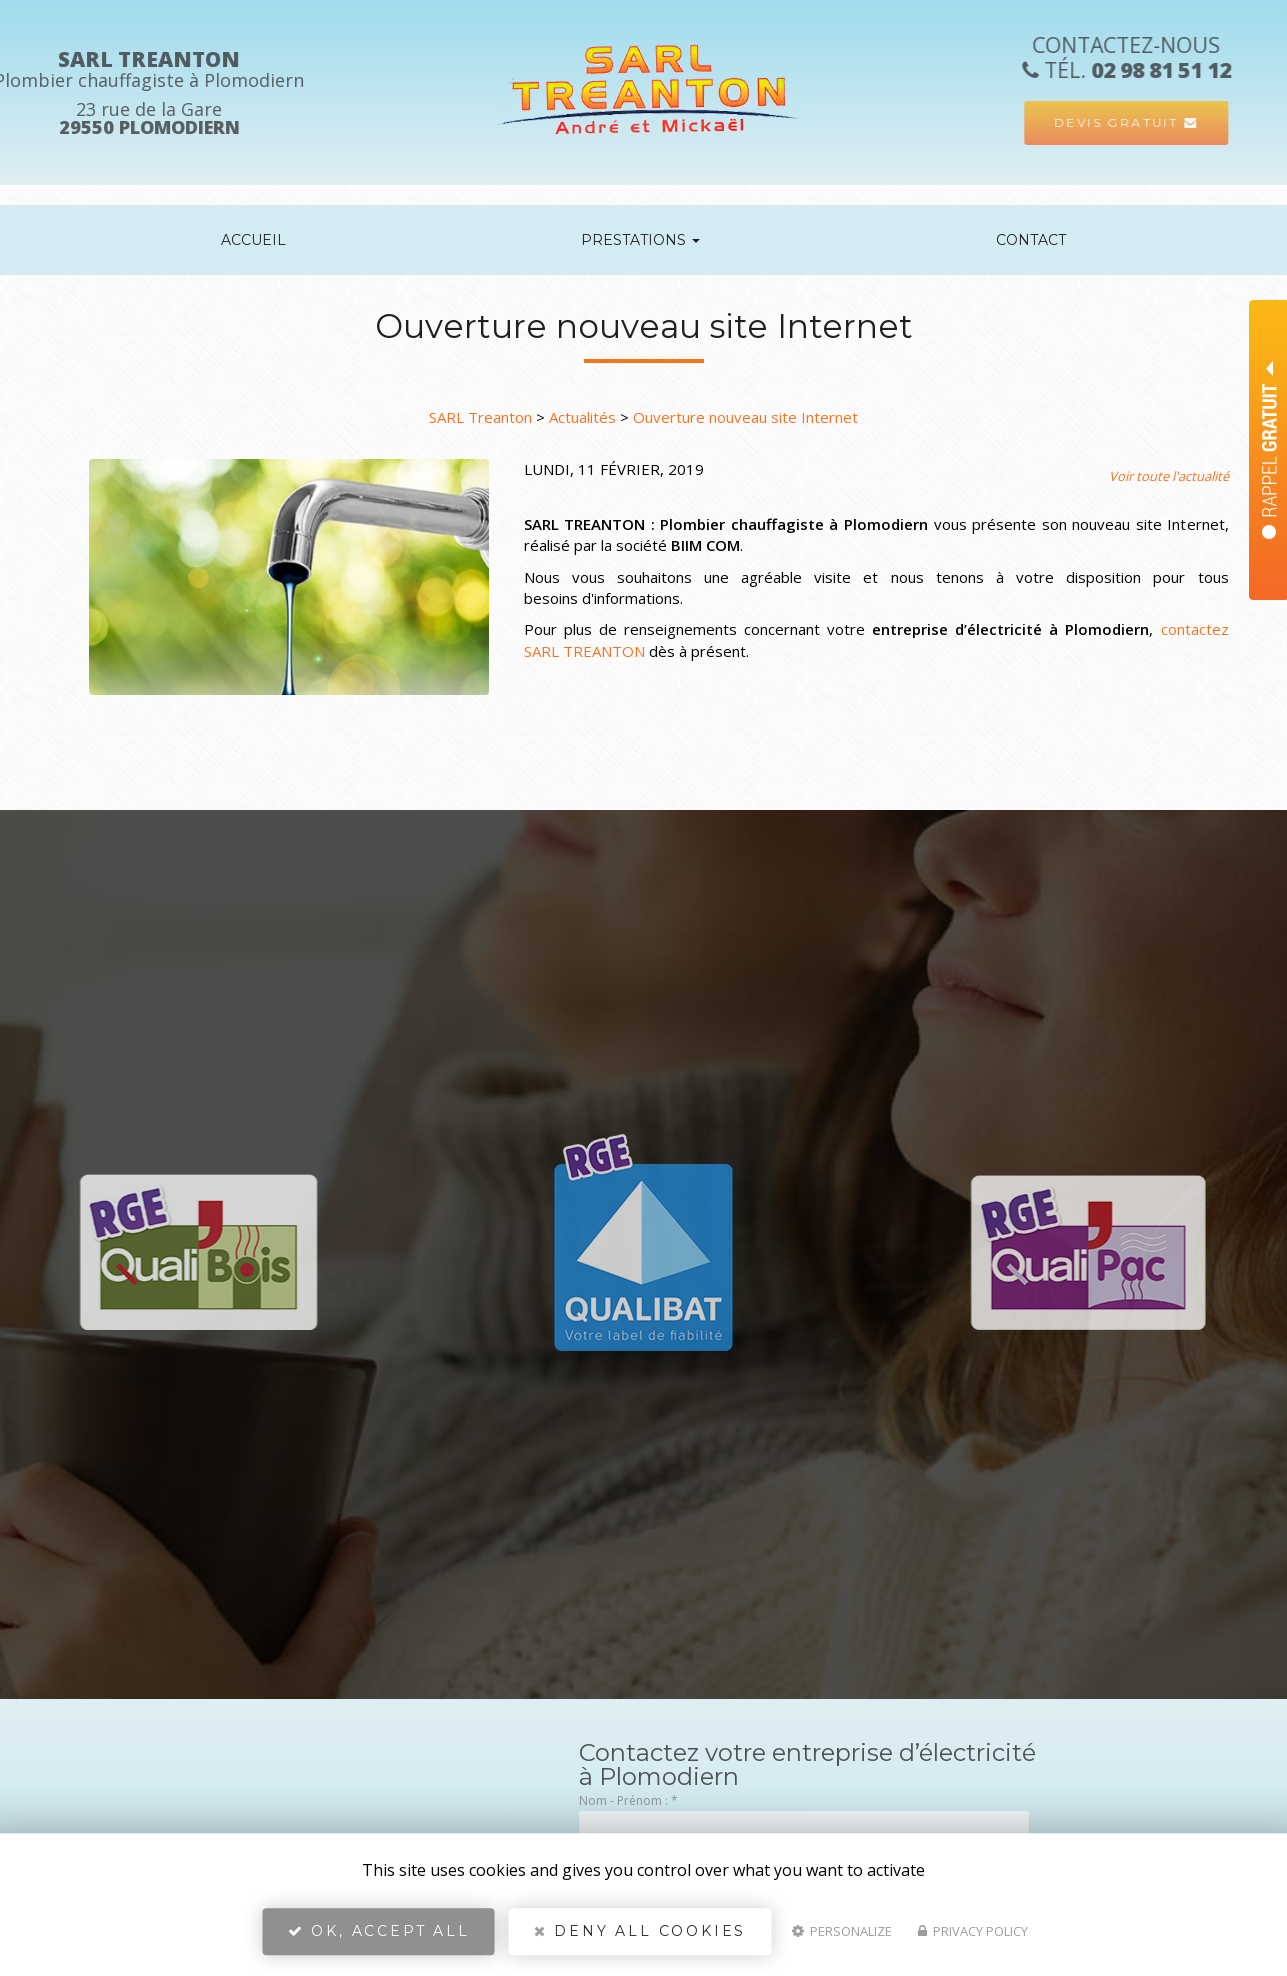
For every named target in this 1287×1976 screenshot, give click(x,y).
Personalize (842, 1932)
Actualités (582, 417)
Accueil (253, 240)
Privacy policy (973, 1932)
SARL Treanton (480, 417)
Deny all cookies (640, 1932)
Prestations (640, 240)
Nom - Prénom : (628, 1800)
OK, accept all (379, 1932)
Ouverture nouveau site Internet (745, 417)
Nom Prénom (1238, 316)
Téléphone (1230, 366)
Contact (1031, 240)
